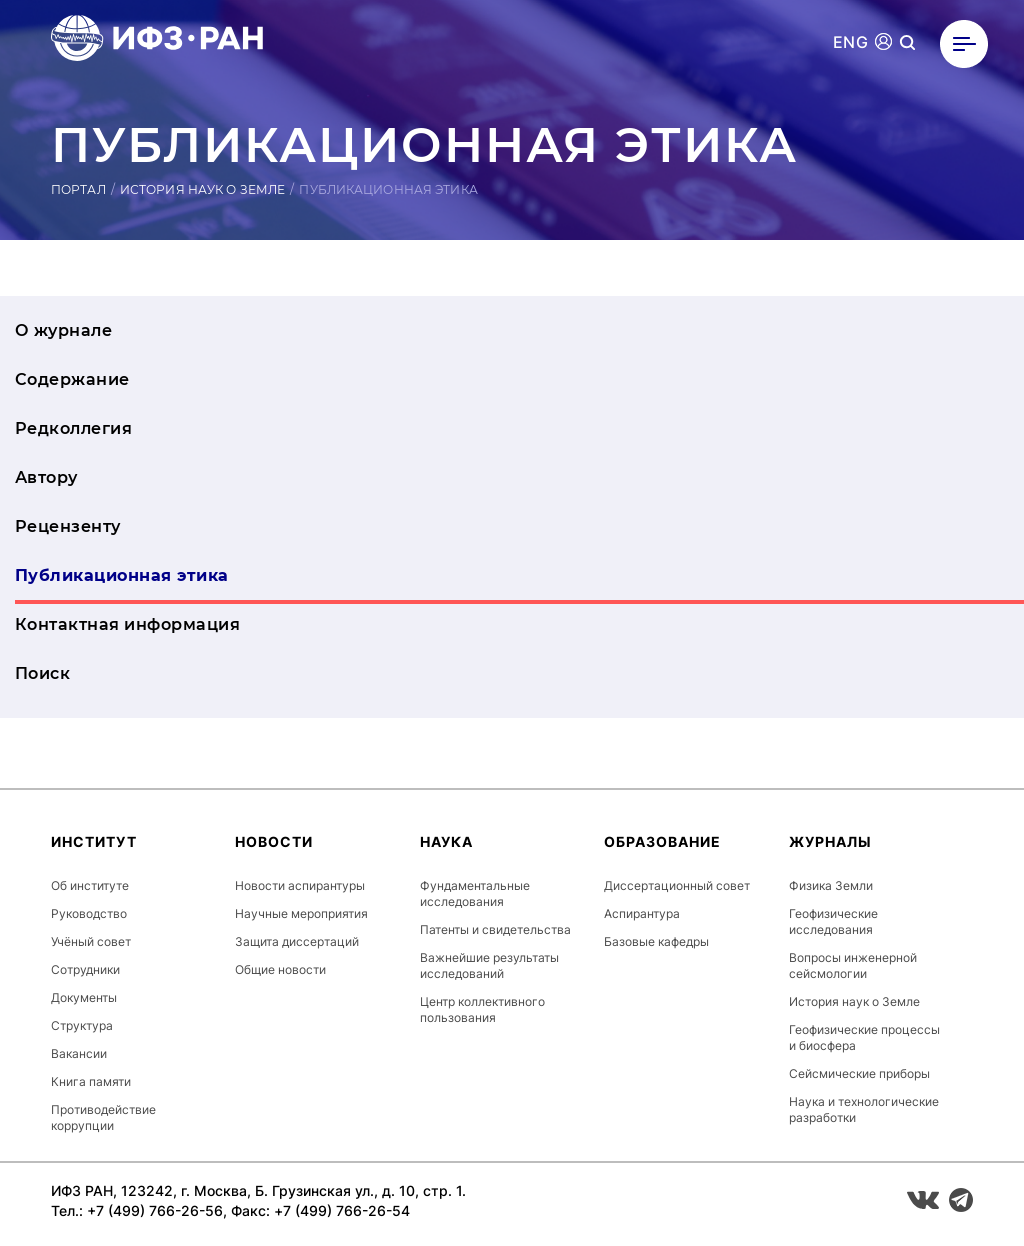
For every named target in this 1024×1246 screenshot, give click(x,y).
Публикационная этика (122, 575)
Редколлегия (73, 428)
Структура (82, 1025)
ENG (850, 42)
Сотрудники (85, 969)
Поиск (42, 673)
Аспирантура (642, 913)
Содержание (72, 379)
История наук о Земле (202, 189)
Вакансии (79, 1053)
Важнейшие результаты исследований (489, 965)
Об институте (90, 885)
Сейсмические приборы (859, 1073)
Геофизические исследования (833, 921)
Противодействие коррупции (103, 1117)
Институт (94, 841)
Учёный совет (91, 941)
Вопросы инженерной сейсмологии (853, 965)
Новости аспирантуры (300, 885)
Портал (78, 189)
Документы (84, 997)
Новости (274, 841)
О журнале (63, 330)
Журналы (830, 841)
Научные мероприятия (301, 913)
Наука (446, 841)
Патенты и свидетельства (495, 929)
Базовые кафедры (656, 941)
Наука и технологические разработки (864, 1109)
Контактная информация (127, 624)
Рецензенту (68, 526)
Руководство (89, 913)
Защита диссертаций (297, 941)
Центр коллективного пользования (482, 1009)
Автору (46, 477)
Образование (662, 841)
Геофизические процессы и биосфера (864, 1037)
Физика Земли (831, 885)
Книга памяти (91, 1081)
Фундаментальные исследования (475, 893)
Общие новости (280, 969)
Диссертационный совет (677, 885)
